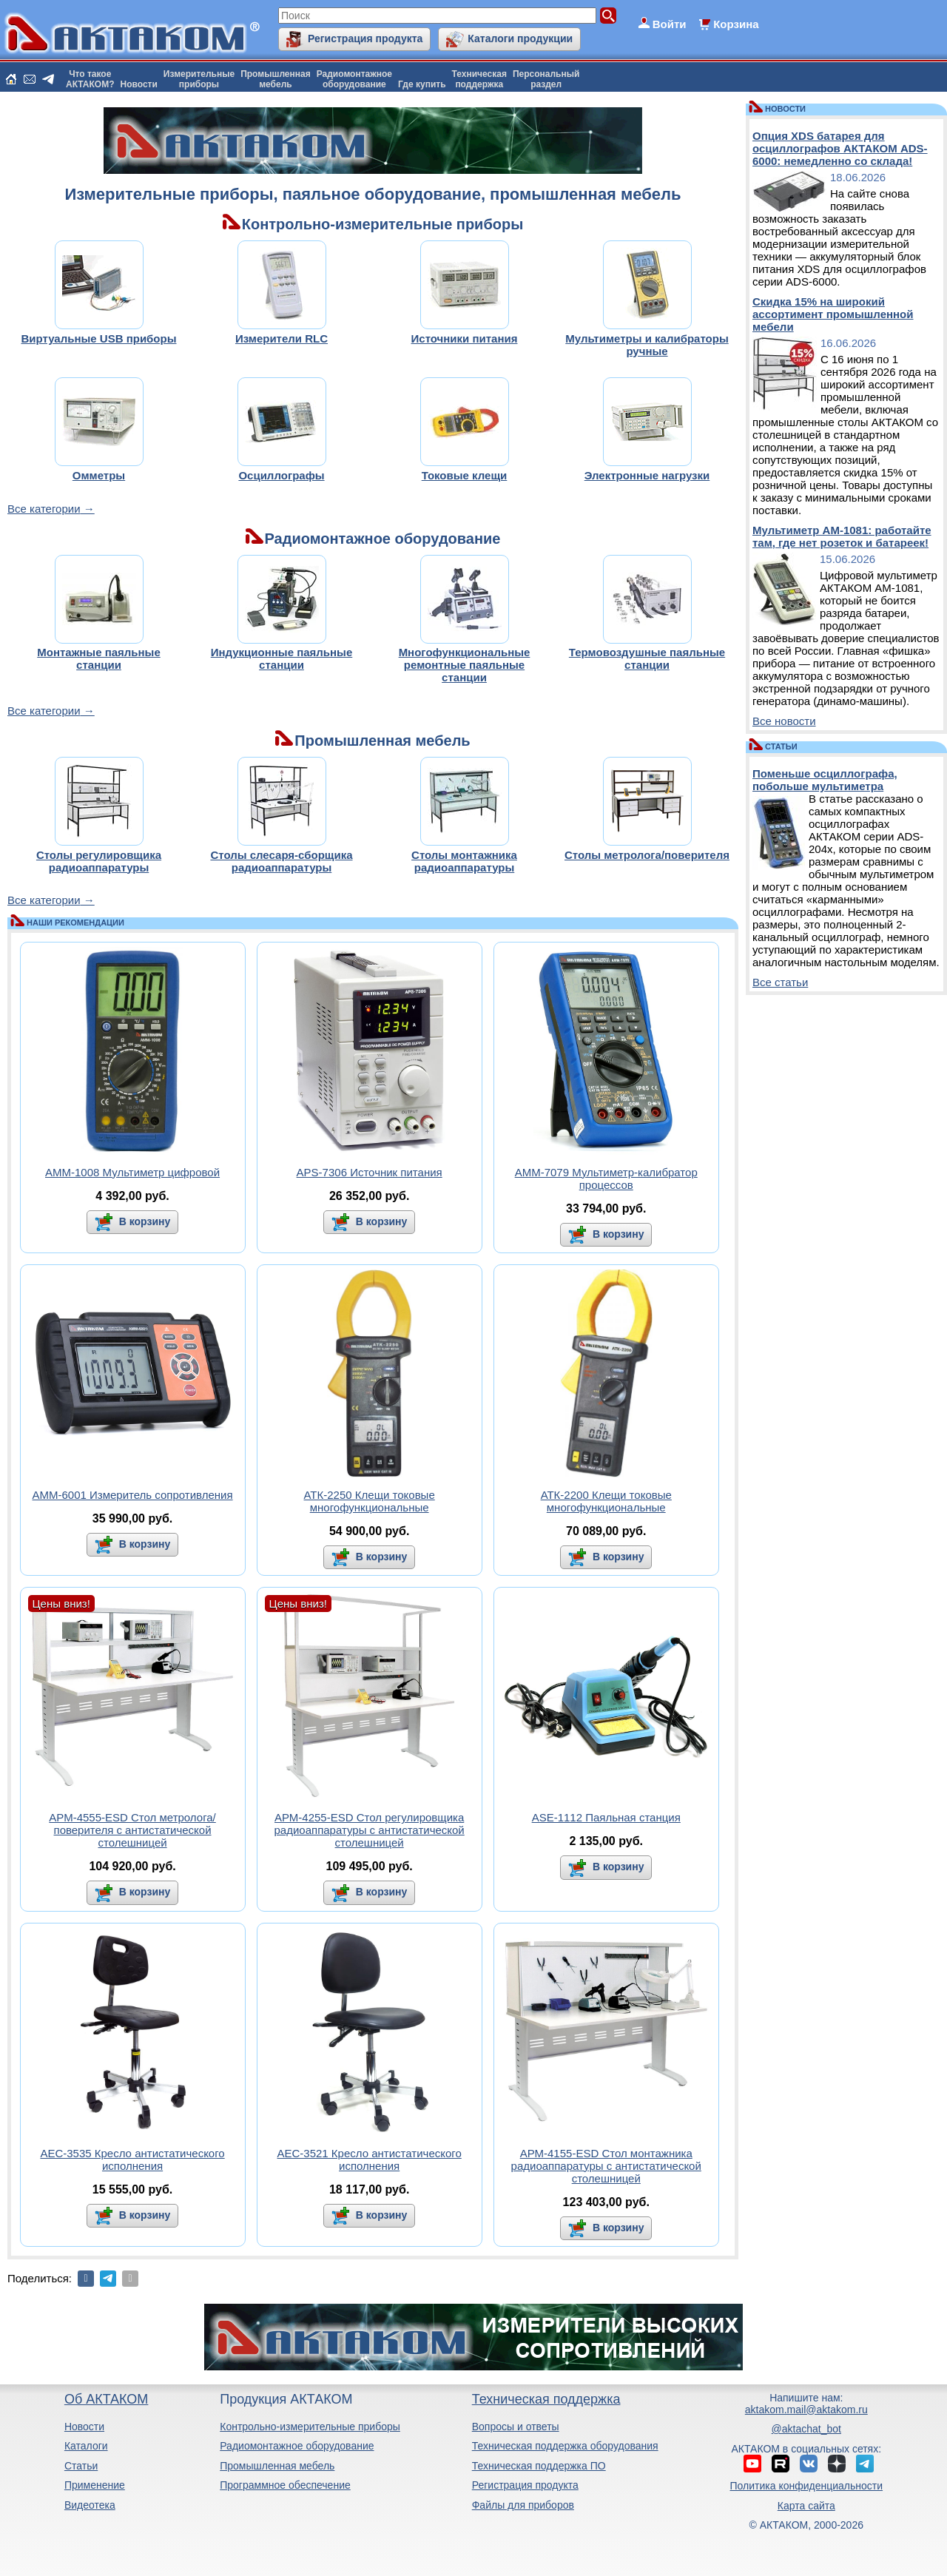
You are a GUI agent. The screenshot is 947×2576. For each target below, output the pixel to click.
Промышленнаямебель (275, 79)
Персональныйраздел (546, 79)
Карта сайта (806, 2506)
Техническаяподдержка (479, 79)
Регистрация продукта (365, 38)
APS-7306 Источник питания (369, 1172)
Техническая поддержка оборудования (565, 2446)
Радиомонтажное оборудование (297, 2446)
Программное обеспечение (285, 2485)
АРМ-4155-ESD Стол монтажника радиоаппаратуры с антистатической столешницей (606, 2166)
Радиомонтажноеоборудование (354, 79)
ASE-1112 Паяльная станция (606, 1817)
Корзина (735, 24)
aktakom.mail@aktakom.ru (806, 2409)
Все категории (44, 508)
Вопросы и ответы (515, 2426)
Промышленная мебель (277, 2466)
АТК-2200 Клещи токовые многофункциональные (606, 1501)
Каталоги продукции (520, 38)
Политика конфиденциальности (806, 2486)
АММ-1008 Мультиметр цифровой (132, 1172)
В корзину (143, 1221)
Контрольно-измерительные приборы (310, 2426)
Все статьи (780, 982)
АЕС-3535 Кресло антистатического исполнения (132, 2159)
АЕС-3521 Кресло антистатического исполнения (369, 2159)
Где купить (422, 84)
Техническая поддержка (546, 2399)
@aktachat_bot (806, 2429)
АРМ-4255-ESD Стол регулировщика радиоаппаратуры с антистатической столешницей (369, 1830)
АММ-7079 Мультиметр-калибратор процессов (606, 1178)
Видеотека (89, 2505)
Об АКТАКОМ (106, 2399)
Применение (94, 2485)
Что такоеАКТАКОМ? (90, 79)
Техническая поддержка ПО (539, 2466)
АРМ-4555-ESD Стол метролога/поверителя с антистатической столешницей (132, 1830)
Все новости (784, 721)
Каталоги (86, 2446)
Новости (139, 84)
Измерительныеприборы (199, 79)
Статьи (81, 2466)
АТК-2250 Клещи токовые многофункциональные (369, 1501)
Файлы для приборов (523, 2505)
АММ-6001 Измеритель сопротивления (133, 1494)
